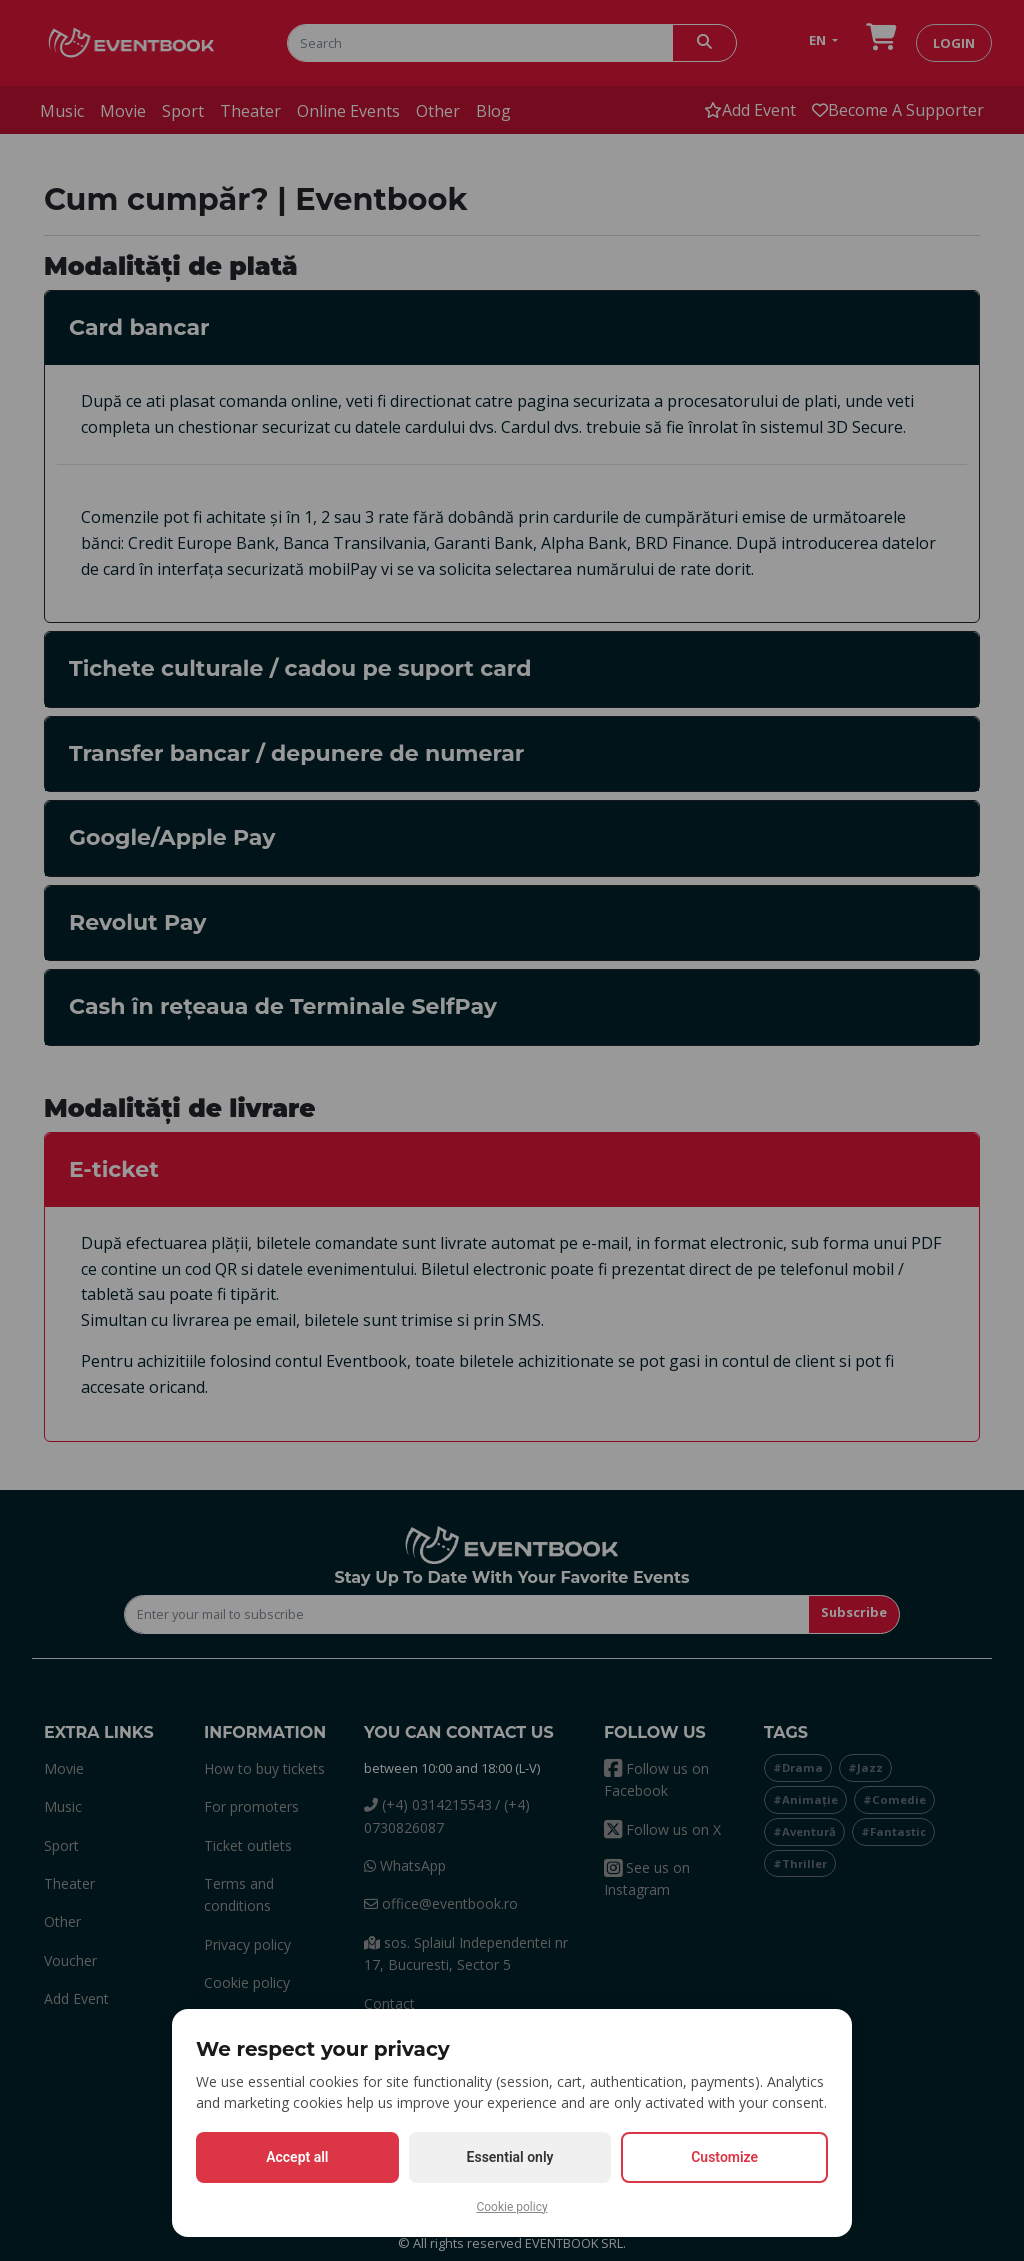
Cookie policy (511, 2207)
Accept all (297, 2157)
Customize (724, 2157)
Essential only (510, 2157)
